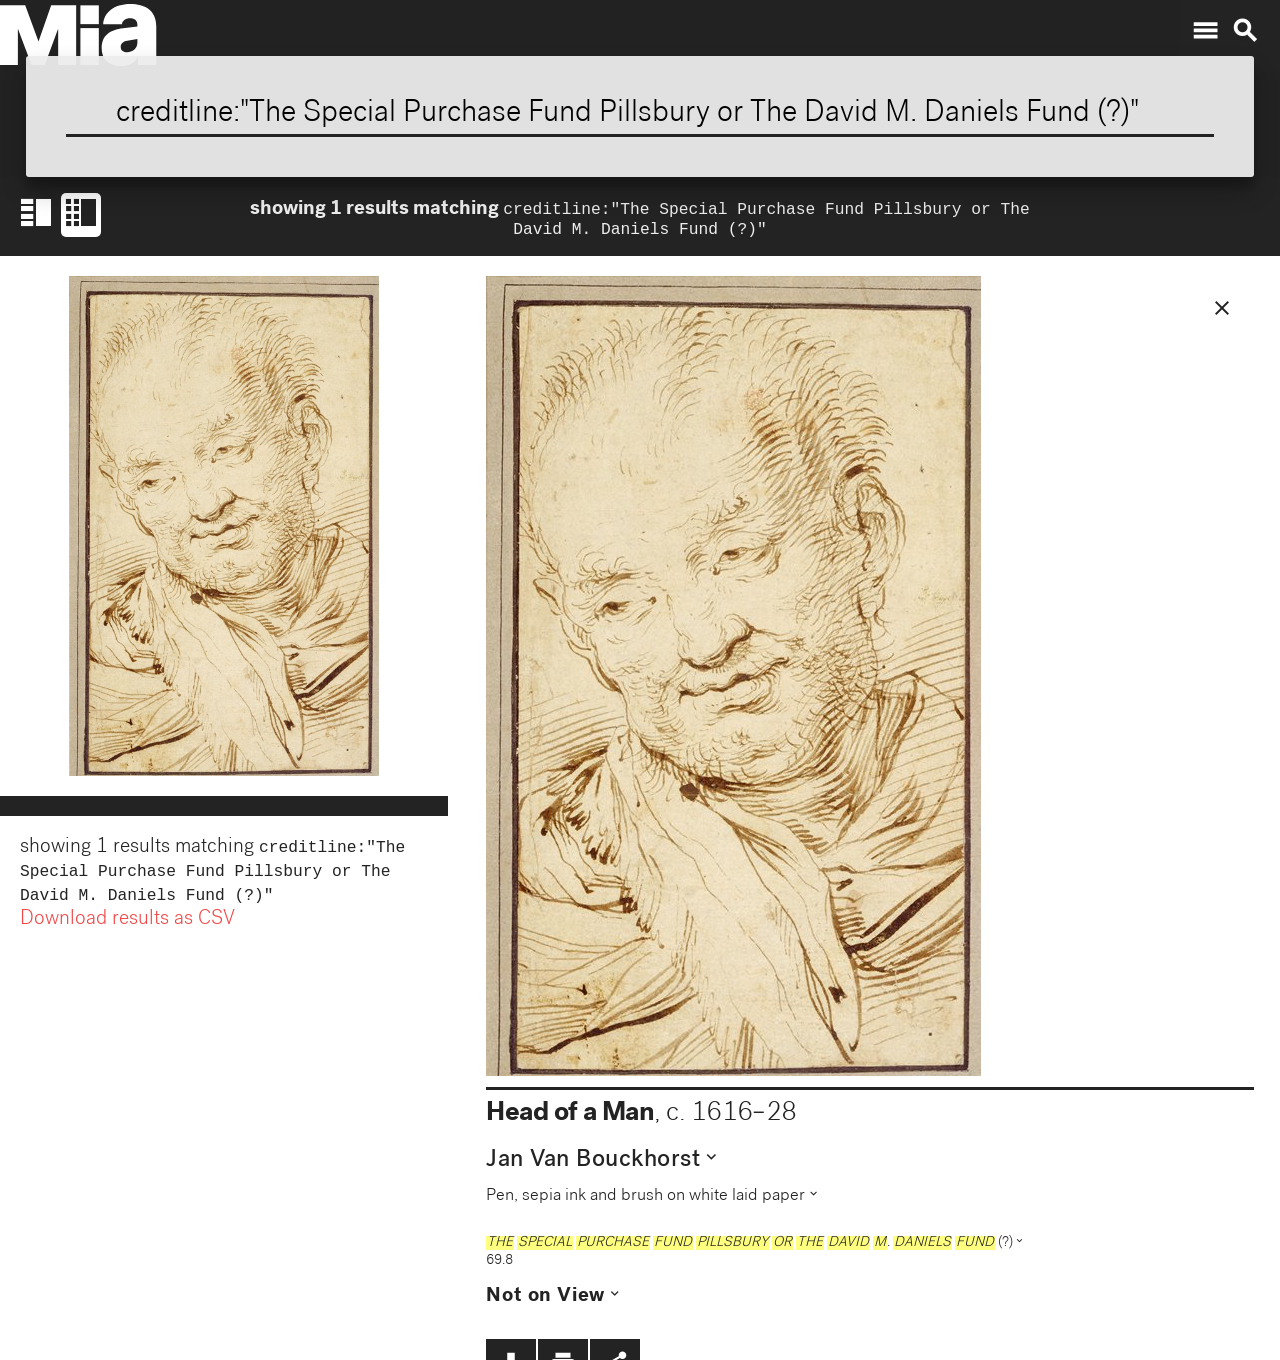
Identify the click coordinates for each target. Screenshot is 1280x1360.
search (1245, 31)
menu (1205, 31)
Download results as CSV (127, 930)
